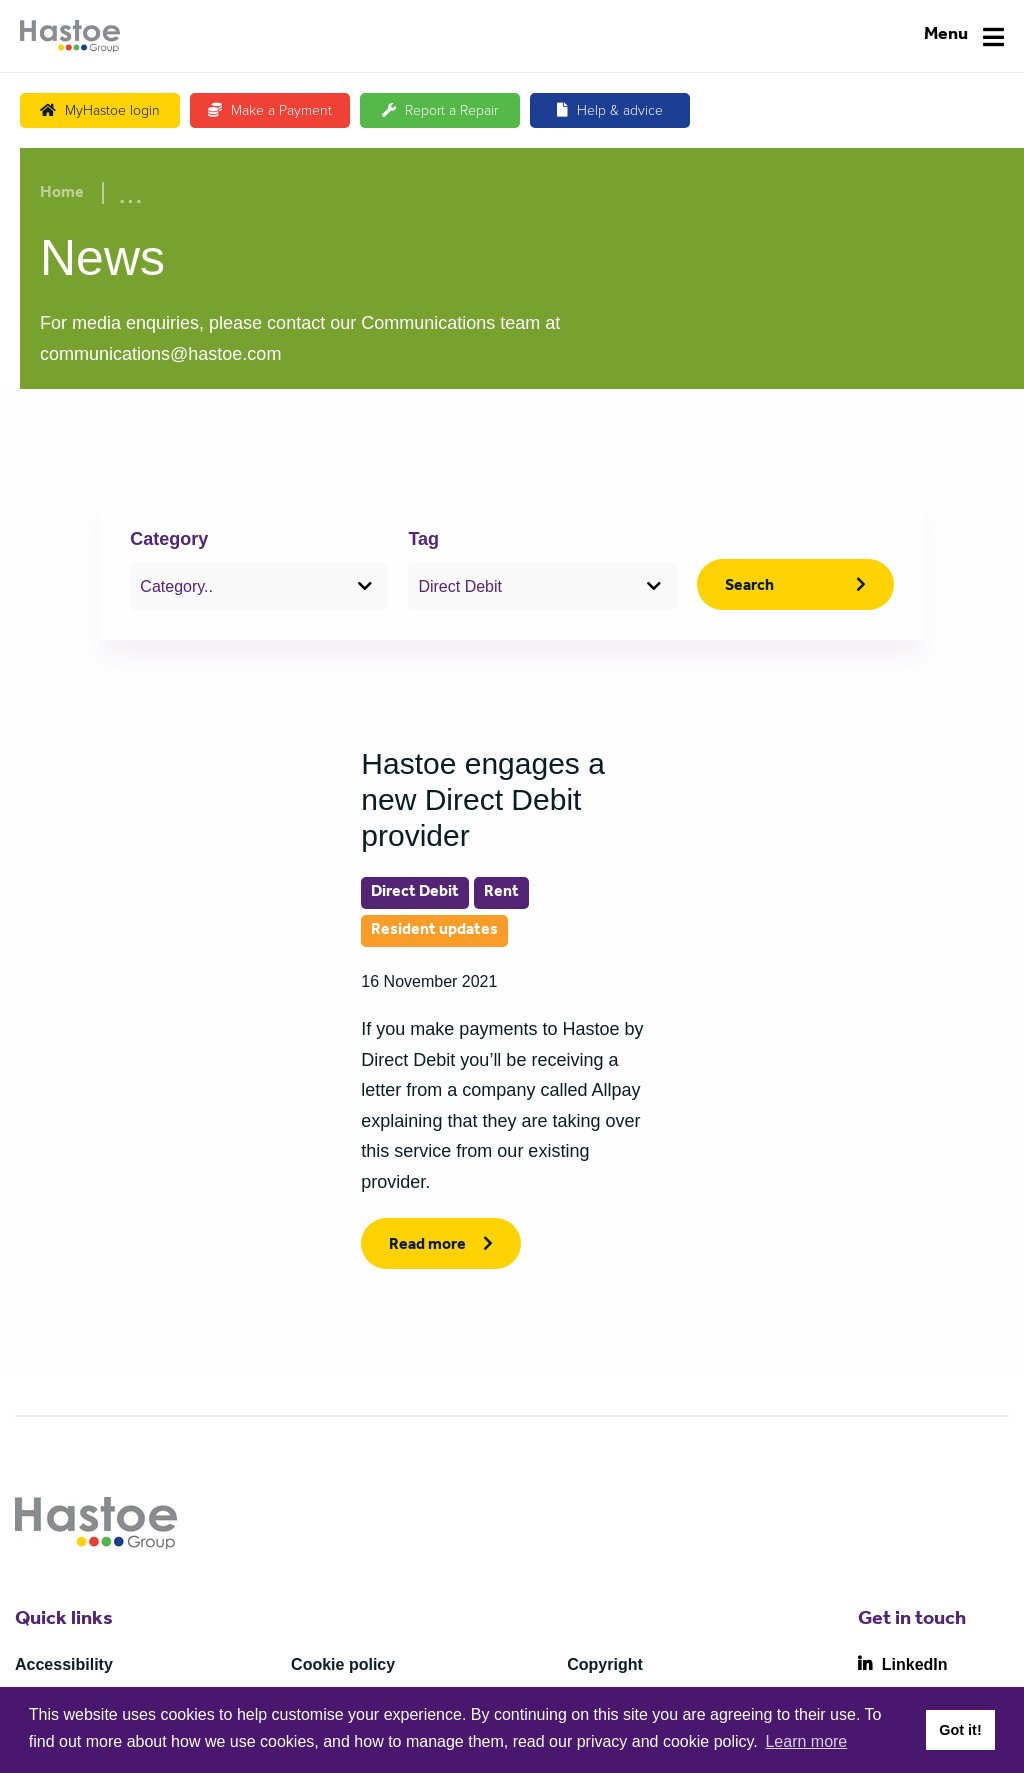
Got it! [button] (960, 1730)
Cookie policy (343, 1664)
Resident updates (434, 931)
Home (62, 194)
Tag (423, 539)
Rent (501, 893)
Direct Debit (415, 893)
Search (749, 587)
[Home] (70, 36)
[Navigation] (964, 36)
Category (169, 539)
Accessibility (64, 1664)
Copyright (605, 1664)
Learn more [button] (806, 1741)
